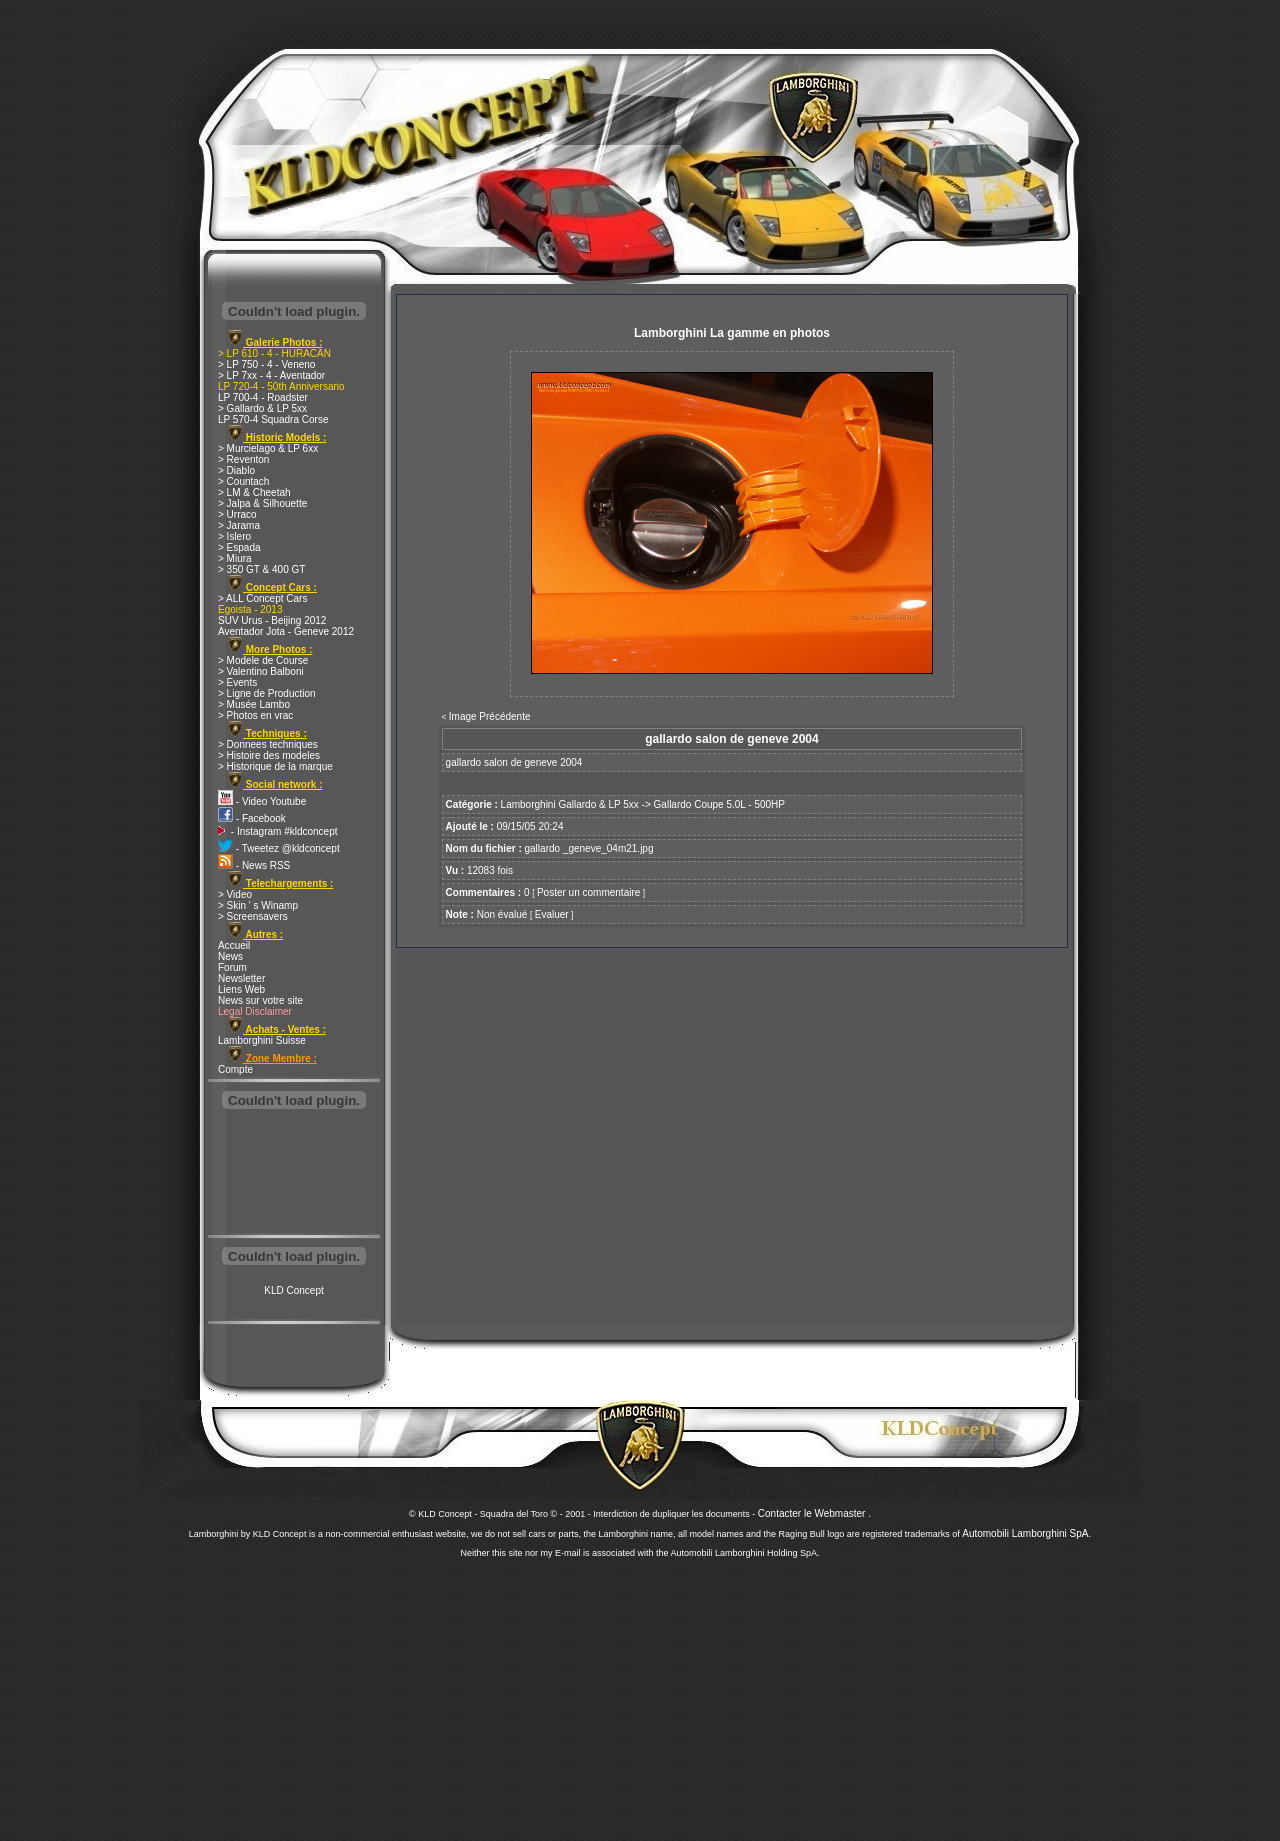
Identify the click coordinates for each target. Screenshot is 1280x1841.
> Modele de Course (263, 660)
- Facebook (252, 818)
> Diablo (236, 470)
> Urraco (237, 514)
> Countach (243, 481)
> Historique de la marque (275, 766)
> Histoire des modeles (269, 755)
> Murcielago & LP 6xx (268, 448)
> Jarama (239, 525)
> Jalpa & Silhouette (262, 503)
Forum (232, 967)
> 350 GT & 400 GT (261, 569)
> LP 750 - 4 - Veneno (266, 364)
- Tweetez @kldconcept (279, 848)
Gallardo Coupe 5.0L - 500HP (719, 804)
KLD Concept (293, 1290)
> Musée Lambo (254, 704)
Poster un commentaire (588, 892)
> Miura (235, 558)
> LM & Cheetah (254, 492)
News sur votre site (260, 1000)
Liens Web (241, 989)
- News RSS (254, 865)
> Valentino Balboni (261, 671)
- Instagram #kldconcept (278, 831)
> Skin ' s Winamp (258, 905)
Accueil (234, 945)
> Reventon (243, 459)
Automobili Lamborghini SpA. (1026, 1533)
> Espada (239, 547)
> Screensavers (253, 916)
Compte (235, 1069)
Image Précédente (490, 716)
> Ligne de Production (267, 693)
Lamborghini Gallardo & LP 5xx (570, 804)
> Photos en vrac (255, 715)
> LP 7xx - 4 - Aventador (271, 375)
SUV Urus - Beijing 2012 (272, 620)
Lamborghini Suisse (262, 1040)
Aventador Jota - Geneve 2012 (286, 631)
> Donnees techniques (268, 744)
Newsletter (241, 978)
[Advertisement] (294, 1174)
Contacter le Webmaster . (814, 1513)
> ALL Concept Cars (262, 598)
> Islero (234, 536)
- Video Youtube (262, 801)
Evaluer (552, 914)
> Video (235, 894)
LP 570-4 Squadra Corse (273, 419)
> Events (237, 682)
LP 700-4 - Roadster (263, 397)
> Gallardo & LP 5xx (262, 408)
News (230, 956)
